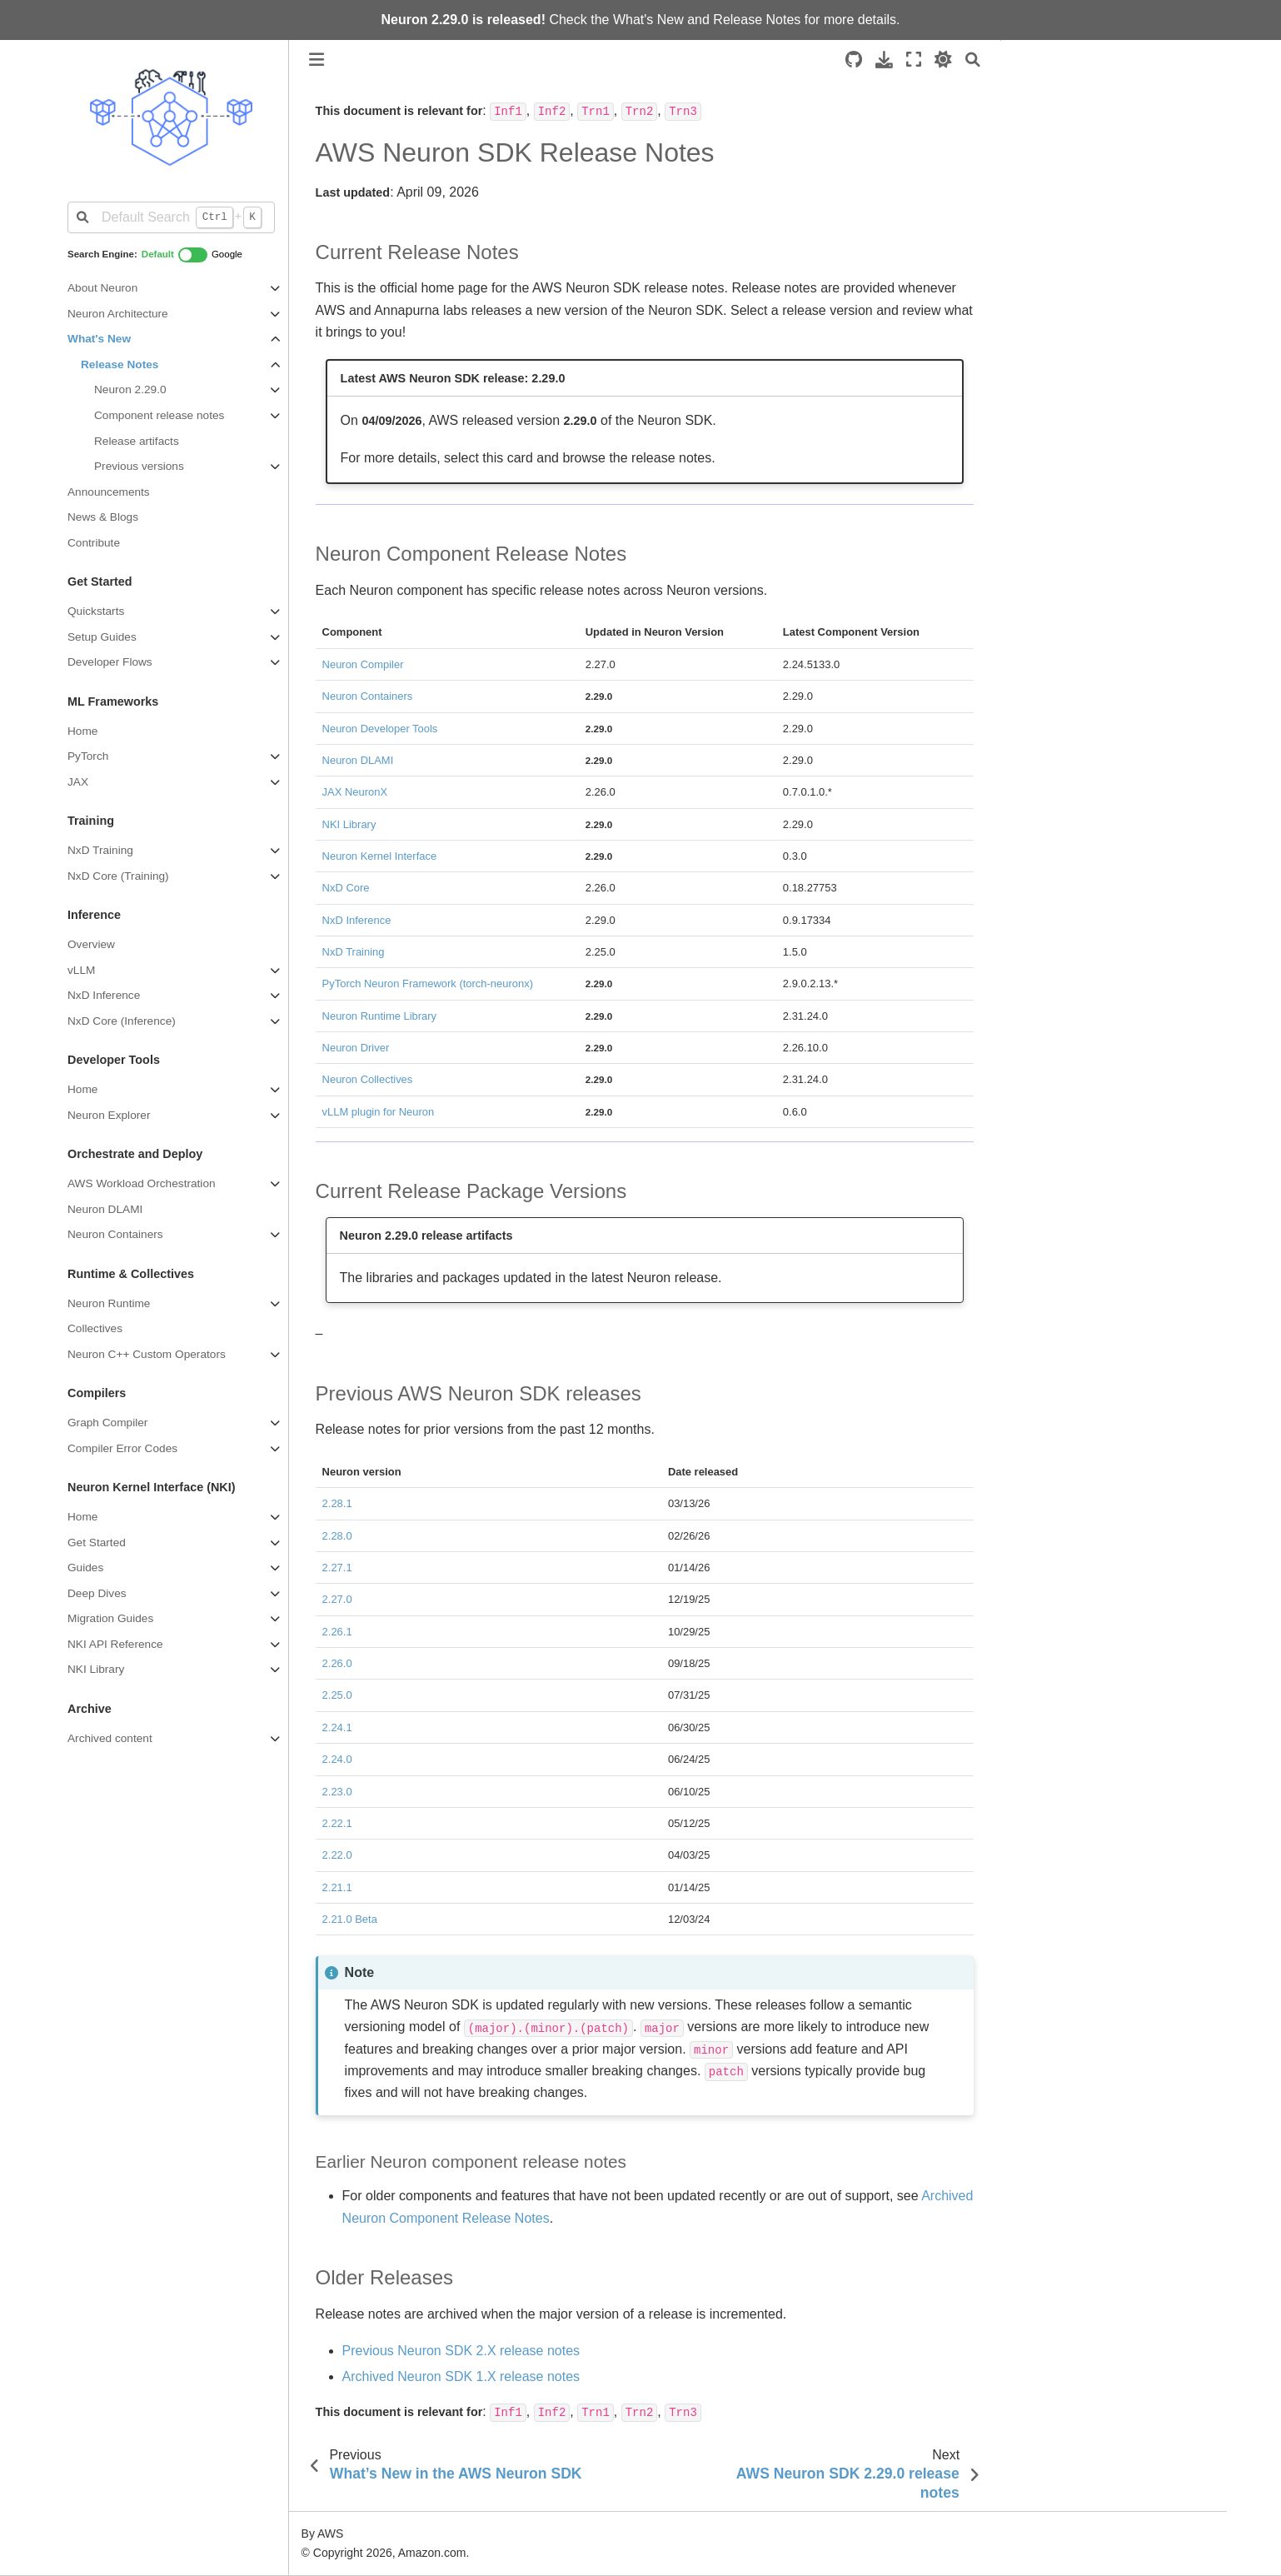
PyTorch (87, 756)
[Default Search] (171, 217)
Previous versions (139, 466)
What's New (648, 19)
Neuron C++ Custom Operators (146, 1354)
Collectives (94, 1328)
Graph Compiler (107, 1422)
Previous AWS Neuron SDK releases (1112, 160)
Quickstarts (95, 611)
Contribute (93, 543)
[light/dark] (943, 59)
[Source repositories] (854, 59)
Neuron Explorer (108, 1115)
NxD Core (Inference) (121, 1021)
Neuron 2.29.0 (130, 389)
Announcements (108, 492)
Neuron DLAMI (104, 1209)
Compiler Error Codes (122, 1448)
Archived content (109, 1738)
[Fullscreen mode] (914, 59)
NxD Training (100, 850)
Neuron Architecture (117, 313)
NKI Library (95, 1669)
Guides (85, 1567)
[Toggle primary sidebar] (316, 59)
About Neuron (102, 288)
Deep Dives (97, 1593)
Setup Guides (102, 637)
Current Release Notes (1080, 90)
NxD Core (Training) (118, 876)
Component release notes (159, 415)
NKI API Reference (115, 1644)
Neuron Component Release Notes (1107, 114)
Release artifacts (136, 441)
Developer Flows (109, 662)
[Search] (973, 59)
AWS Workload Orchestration (141, 1183)
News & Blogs (102, 517)
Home (82, 731)
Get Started (96, 1542)
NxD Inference (103, 995)
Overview (91, 944)
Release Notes (756, 19)
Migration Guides (110, 1618)
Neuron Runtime (108, 1303)
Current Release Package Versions (1107, 137)
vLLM (81, 970)
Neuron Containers (115, 1234)
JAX (77, 782)
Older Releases (1055, 183)
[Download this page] (884, 59)
